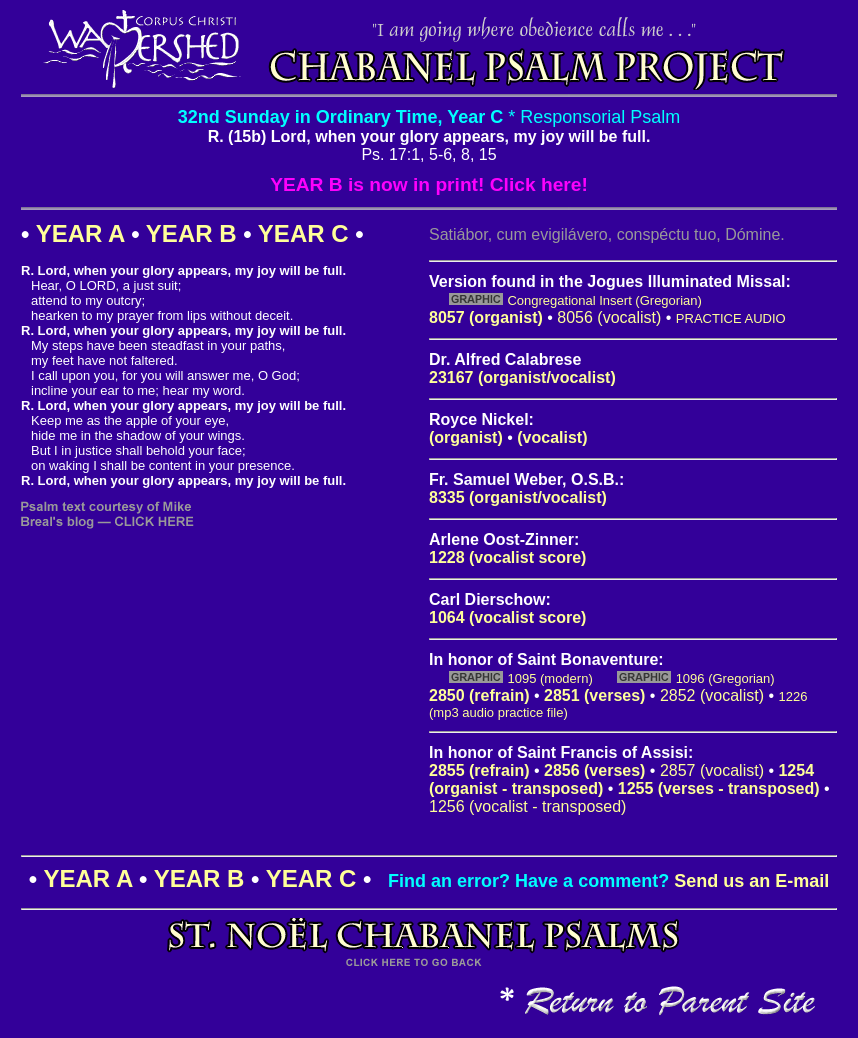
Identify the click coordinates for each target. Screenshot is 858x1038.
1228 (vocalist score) (507, 557)
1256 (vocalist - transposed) (527, 806)
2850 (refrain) (479, 695)
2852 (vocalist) (712, 695)
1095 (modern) (549, 678)
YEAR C (303, 233)
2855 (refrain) (479, 770)
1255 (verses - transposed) (719, 788)
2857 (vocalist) (712, 770)
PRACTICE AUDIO (731, 318)
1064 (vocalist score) (507, 617)
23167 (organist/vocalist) (522, 377)
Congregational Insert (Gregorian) (604, 300)
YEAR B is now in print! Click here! (429, 184)
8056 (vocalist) (609, 317)
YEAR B (191, 233)
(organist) (466, 437)
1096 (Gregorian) (725, 678)
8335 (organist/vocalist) (518, 497)
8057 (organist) (486, 317)
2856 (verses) (594, 770)
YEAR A (80, 233)
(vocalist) (552, 437)
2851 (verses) (594, 695)
